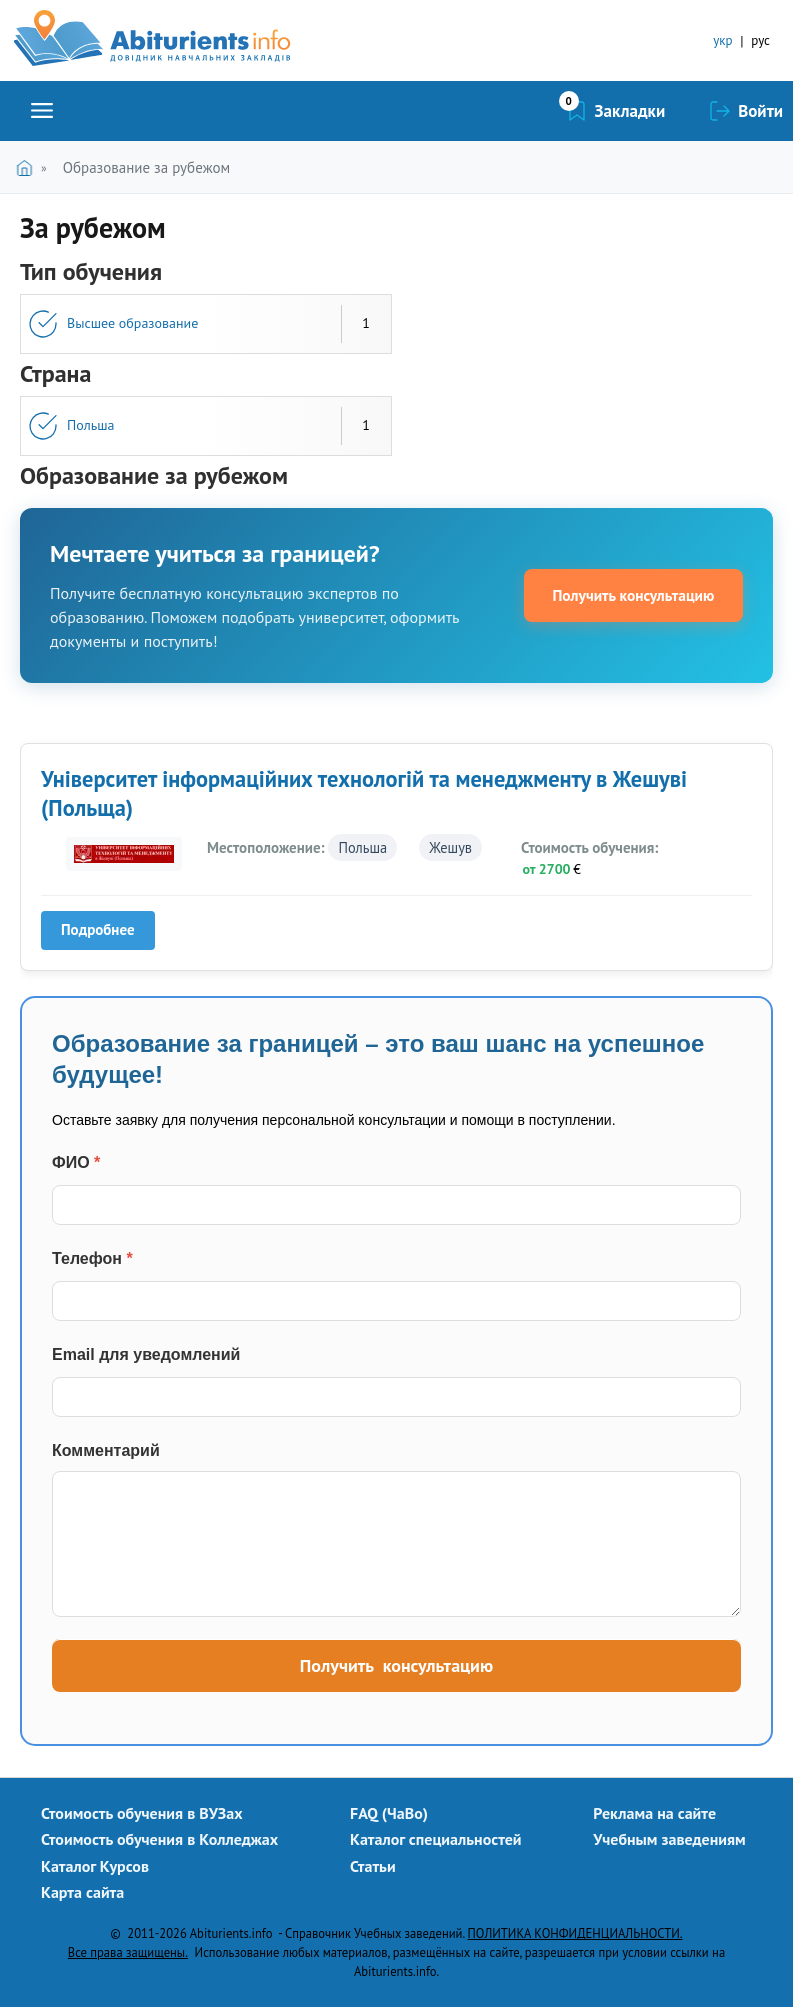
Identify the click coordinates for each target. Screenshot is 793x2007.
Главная (28, 167)
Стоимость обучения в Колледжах (159, 1839)
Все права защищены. (128, 1952)
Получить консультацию (627, 595)
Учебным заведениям (669, 1839)
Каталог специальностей (436, 1839)
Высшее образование (132, 323)
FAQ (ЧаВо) (389, 1813)
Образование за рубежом (146, 167)
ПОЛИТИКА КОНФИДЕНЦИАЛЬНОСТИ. (575, 1933)
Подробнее (104, 934)
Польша (90, 425)
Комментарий (106, 1450)
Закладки (630, 111)
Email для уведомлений (146, 1354)
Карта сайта (82, 1892)
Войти (760, 111)
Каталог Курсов (95, 1866)
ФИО (76, 1162)
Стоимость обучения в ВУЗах (142, 1813)
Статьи (373, 1866)
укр (722, 40)
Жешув (450, 847)
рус (760, 40)
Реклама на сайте (654, 1813)
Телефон (92, 1258)
